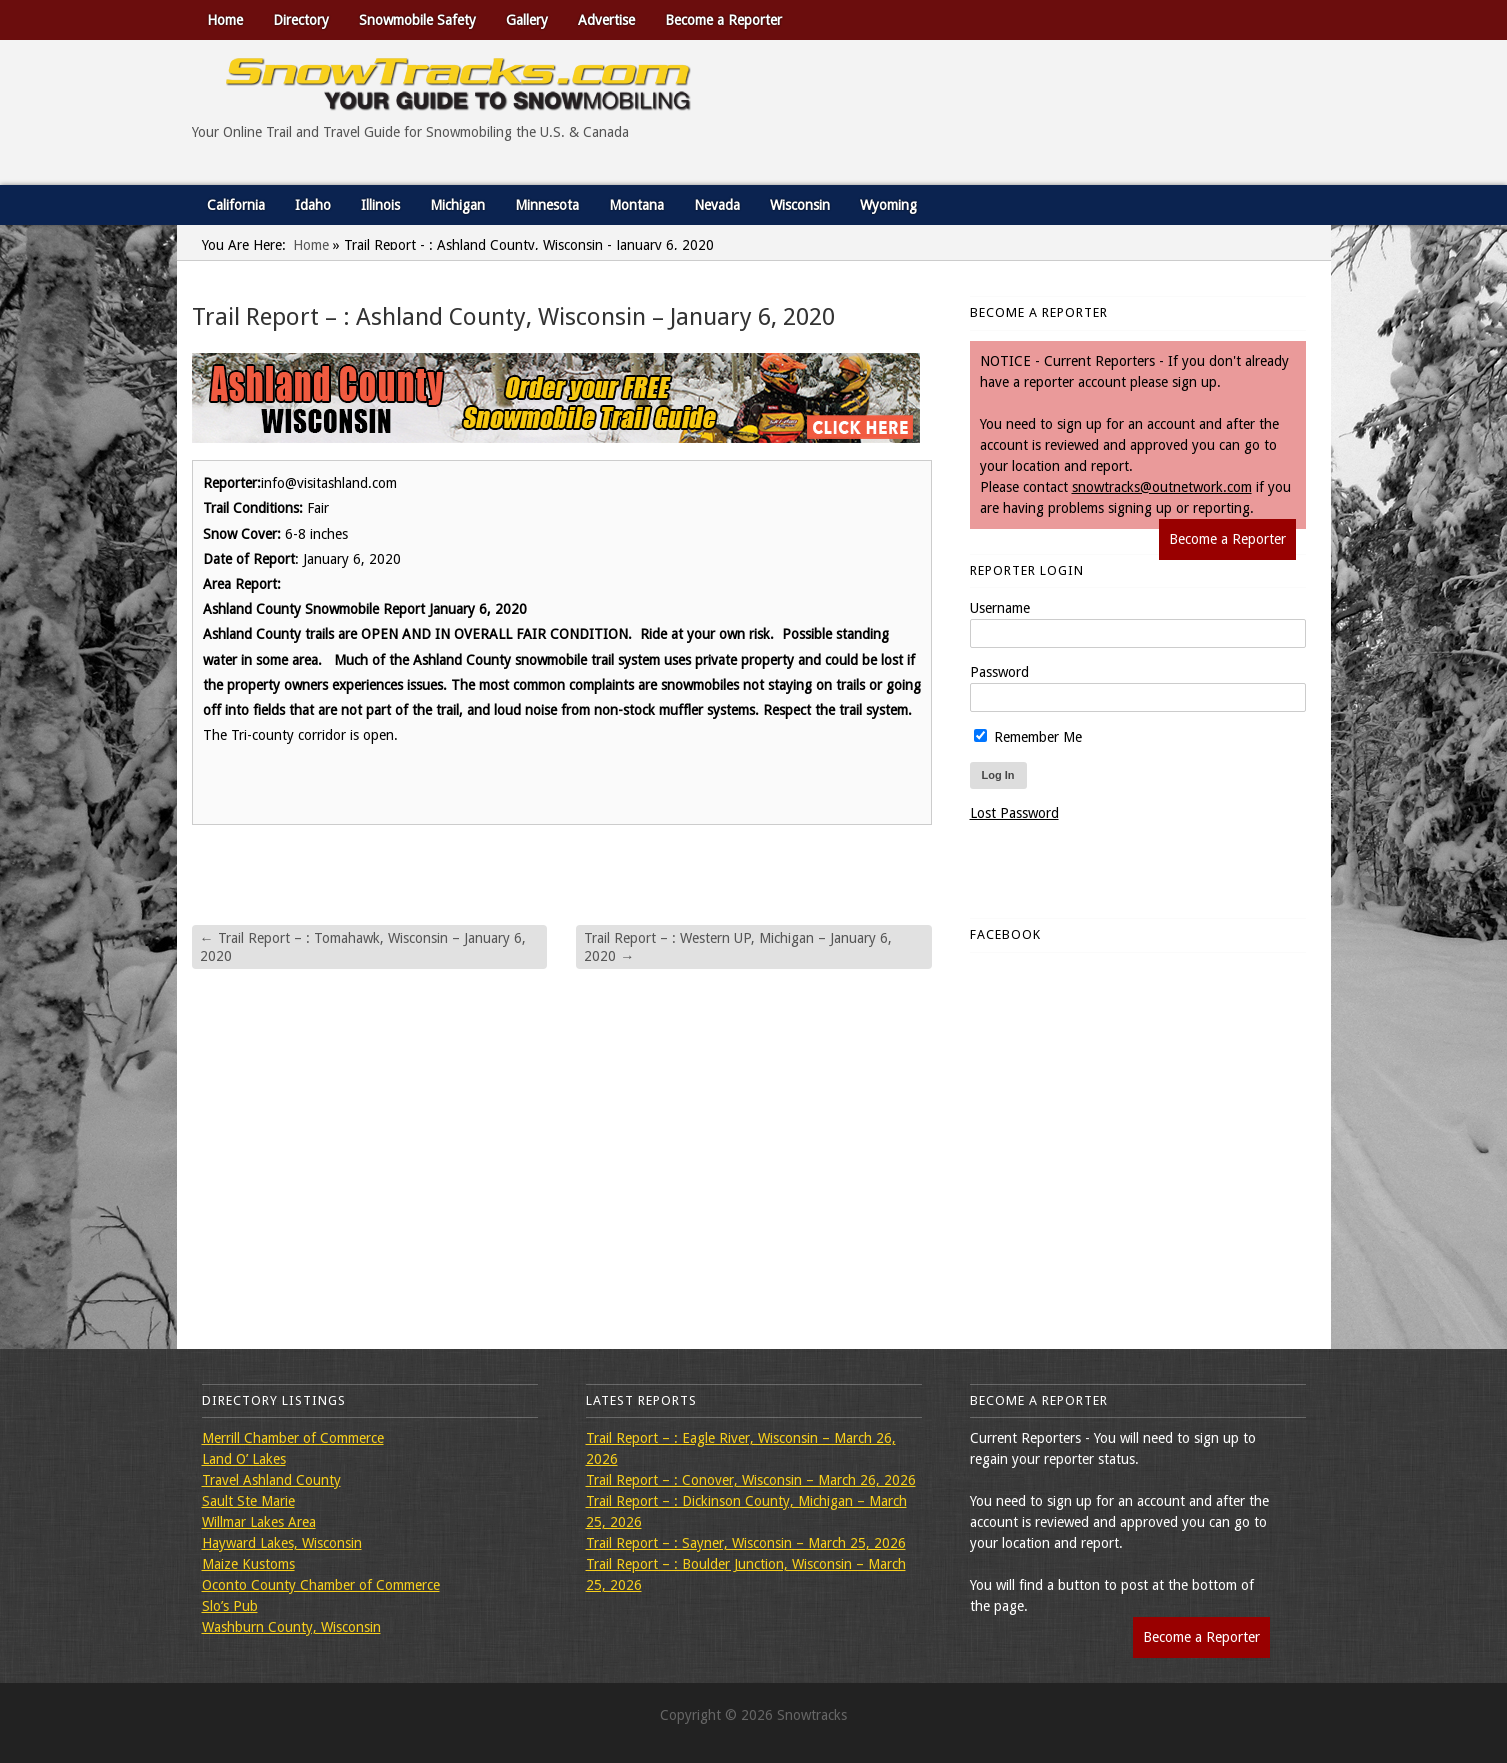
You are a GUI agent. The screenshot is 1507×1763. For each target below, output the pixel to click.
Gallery (527, 20)
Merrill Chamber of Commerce (293, 1438)
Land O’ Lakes (244, 1459)
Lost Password (1014, 813)
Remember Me (1028, 737)
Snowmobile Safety (417, 20)
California (236, 205)
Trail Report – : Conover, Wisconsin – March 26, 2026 (751, 1480)
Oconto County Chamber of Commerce (321, 1585)
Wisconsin (800, 205)
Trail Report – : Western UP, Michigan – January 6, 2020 (738, 947)
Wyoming (888, 205)
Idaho (313, 205)
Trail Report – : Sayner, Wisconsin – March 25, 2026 (746, 1543)
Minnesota (547, 205)
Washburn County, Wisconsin (291, 1627)
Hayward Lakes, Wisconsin (282, 1543)
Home (225, 20)
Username (1000, 608)
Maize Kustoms (248, 1564)
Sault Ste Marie (248, 1501)
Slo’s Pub (230, 1606)
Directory (301, 20)
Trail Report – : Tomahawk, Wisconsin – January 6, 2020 (363, 947)
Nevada (717, 205)
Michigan (457, 205)
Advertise (606, 20)
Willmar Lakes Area (259, 1522)
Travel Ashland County (271, 1480)
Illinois (380, 205)
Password (999, 672)
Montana (636, 205)
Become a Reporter (723, 20)
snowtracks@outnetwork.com (1162, 487)
